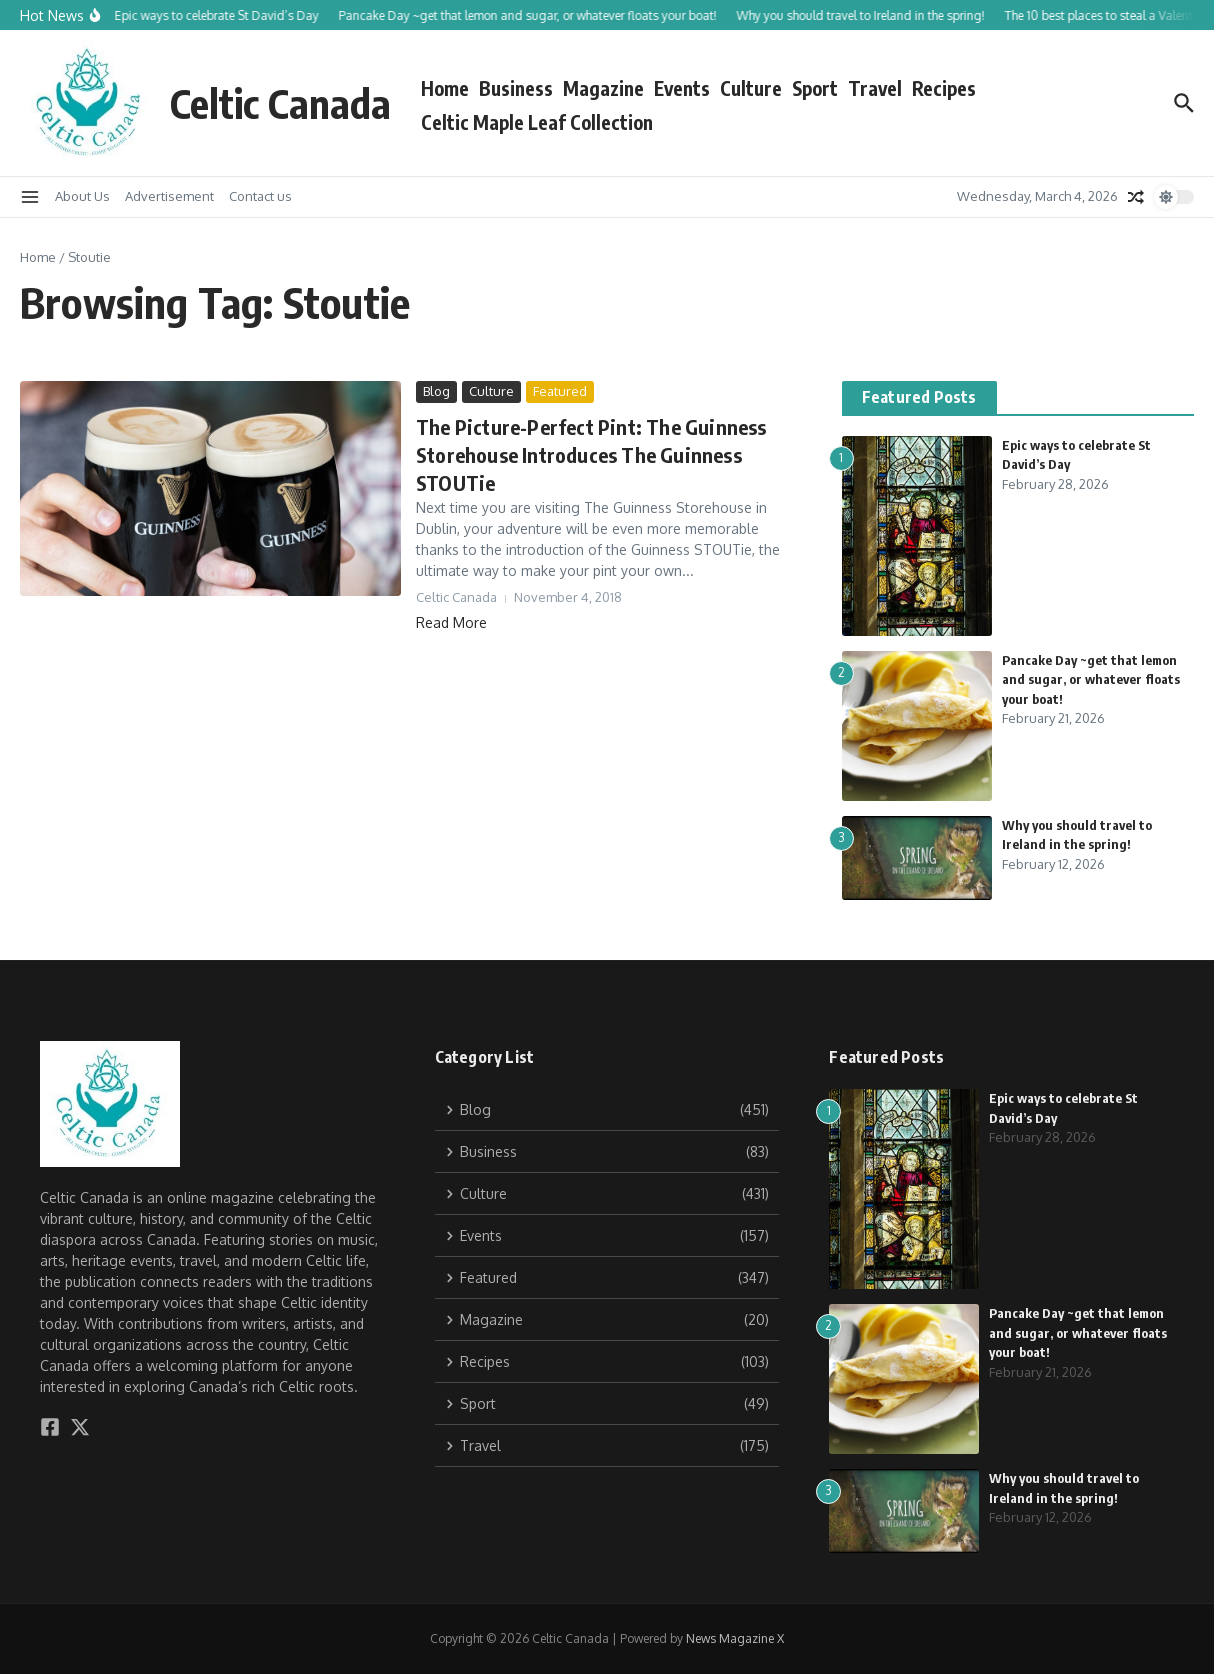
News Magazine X (735, 1638)
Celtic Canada (280, 103)
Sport (815, 88)
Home (445, 88)
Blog (436, 391)
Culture (751, 88)
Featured (560, 391)
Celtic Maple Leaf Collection (537, 122)
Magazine (603, 88)
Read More (451, 622)
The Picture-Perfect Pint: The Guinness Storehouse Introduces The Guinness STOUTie (591, 454)
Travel (875, 88)
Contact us (260, 196)
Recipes (944, 88)
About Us (82, 196)
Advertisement (169, 196)
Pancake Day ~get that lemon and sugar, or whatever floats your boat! (1091, 679)
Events (682, 88)
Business (516, 88)
